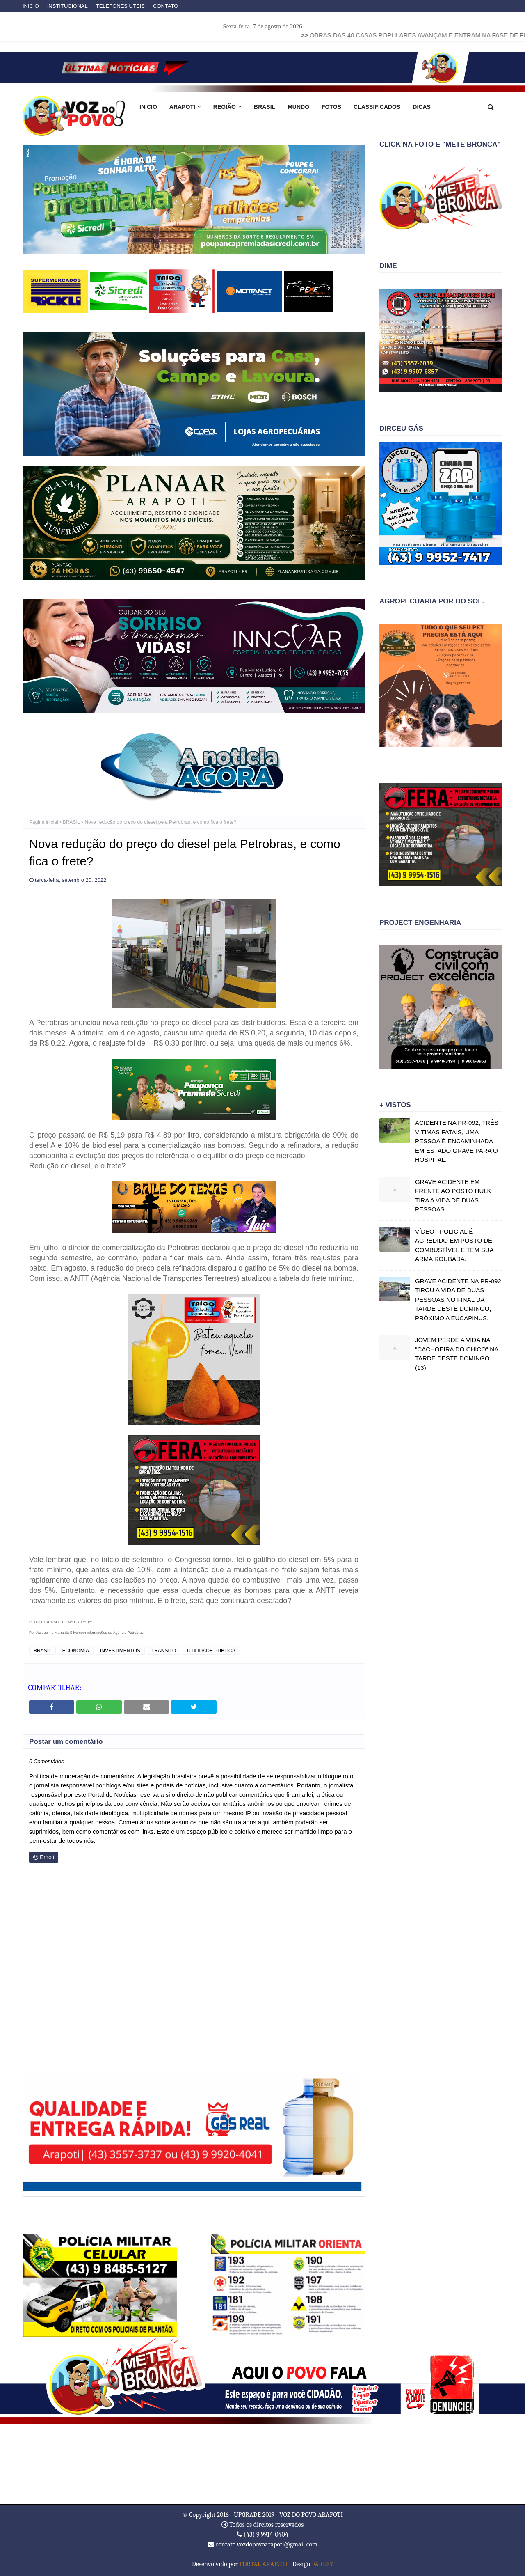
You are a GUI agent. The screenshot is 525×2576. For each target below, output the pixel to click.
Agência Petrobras (128, 1633)
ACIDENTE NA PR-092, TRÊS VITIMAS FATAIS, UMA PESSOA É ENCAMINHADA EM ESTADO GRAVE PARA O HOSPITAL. (456, 1141)
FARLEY (322, 2564)
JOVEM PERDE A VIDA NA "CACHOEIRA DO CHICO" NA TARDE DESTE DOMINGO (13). (456, 1353)
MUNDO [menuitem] (298, 106)
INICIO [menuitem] (148, 106)
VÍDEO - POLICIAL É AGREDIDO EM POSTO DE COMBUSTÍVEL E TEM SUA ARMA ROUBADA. (454, 1245)
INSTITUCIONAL (67, 6)
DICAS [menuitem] (422, 106)
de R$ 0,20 (247, 1033)
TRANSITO (163, 1651)
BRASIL (71, 822)
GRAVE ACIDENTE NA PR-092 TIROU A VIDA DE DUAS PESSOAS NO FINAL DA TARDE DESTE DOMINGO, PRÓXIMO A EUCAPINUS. (458, 1299)
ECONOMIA (75, 1651)
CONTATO (165, 6)
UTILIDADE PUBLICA (211, 1651)
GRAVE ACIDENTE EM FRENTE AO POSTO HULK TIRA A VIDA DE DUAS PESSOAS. (453, 1195)
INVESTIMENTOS (120, 1651)
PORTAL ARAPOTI (263, 2564)
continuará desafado (253, 1601)
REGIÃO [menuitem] (224, 106)
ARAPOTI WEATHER (262, 2464)
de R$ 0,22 (47, 1043)
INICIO (31, 6)
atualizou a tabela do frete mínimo (297, 1278)
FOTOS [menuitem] (331, 106)
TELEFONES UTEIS (120, 6)
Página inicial (43, 822)
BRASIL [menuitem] (264, 106)
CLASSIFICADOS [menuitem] (377, 106)
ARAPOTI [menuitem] (182, 106)
